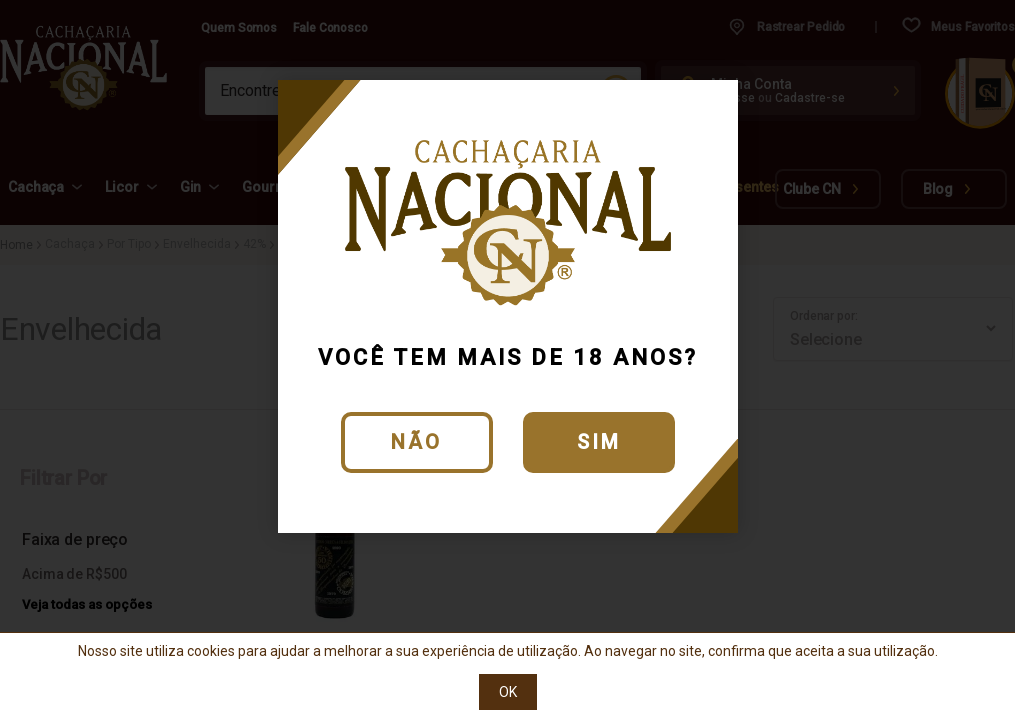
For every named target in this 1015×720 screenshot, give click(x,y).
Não (416, 442)
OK (508, 692)
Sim (599, 442)
